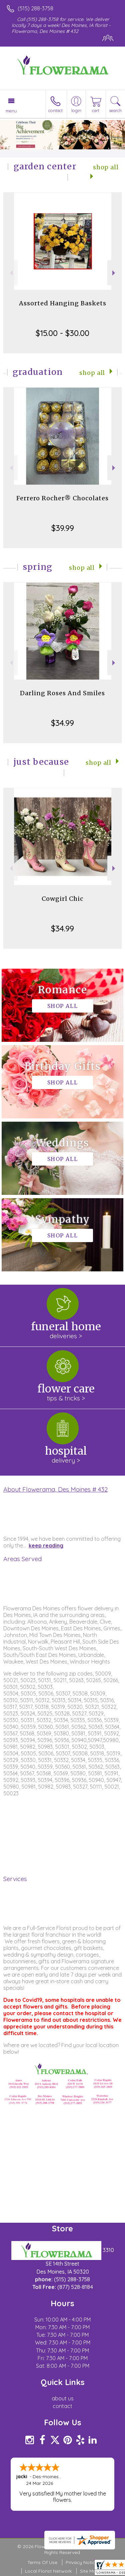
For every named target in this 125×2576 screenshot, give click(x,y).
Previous (10, 272)
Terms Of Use (42, 2562)
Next (114, 272)
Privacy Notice (82, 2562)
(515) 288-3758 (35, 8)
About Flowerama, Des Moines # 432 (55, 1489)
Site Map (89, 2571)
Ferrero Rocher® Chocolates (62, 498)
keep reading (46, 1545)
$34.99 (62, 723)
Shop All (92, 373)
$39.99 (62, 528)
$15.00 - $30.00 (62, 333)
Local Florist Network (48, 2571)
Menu (11, 110)
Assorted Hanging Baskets (62, 303)
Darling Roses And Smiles (62, 693)
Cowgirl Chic (62, 898)
